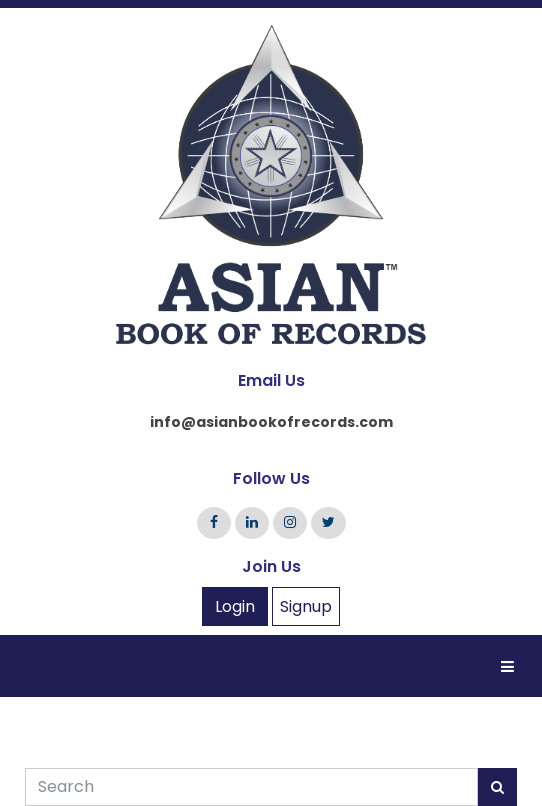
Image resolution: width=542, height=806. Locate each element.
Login (235, 606)
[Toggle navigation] (507, 665)
